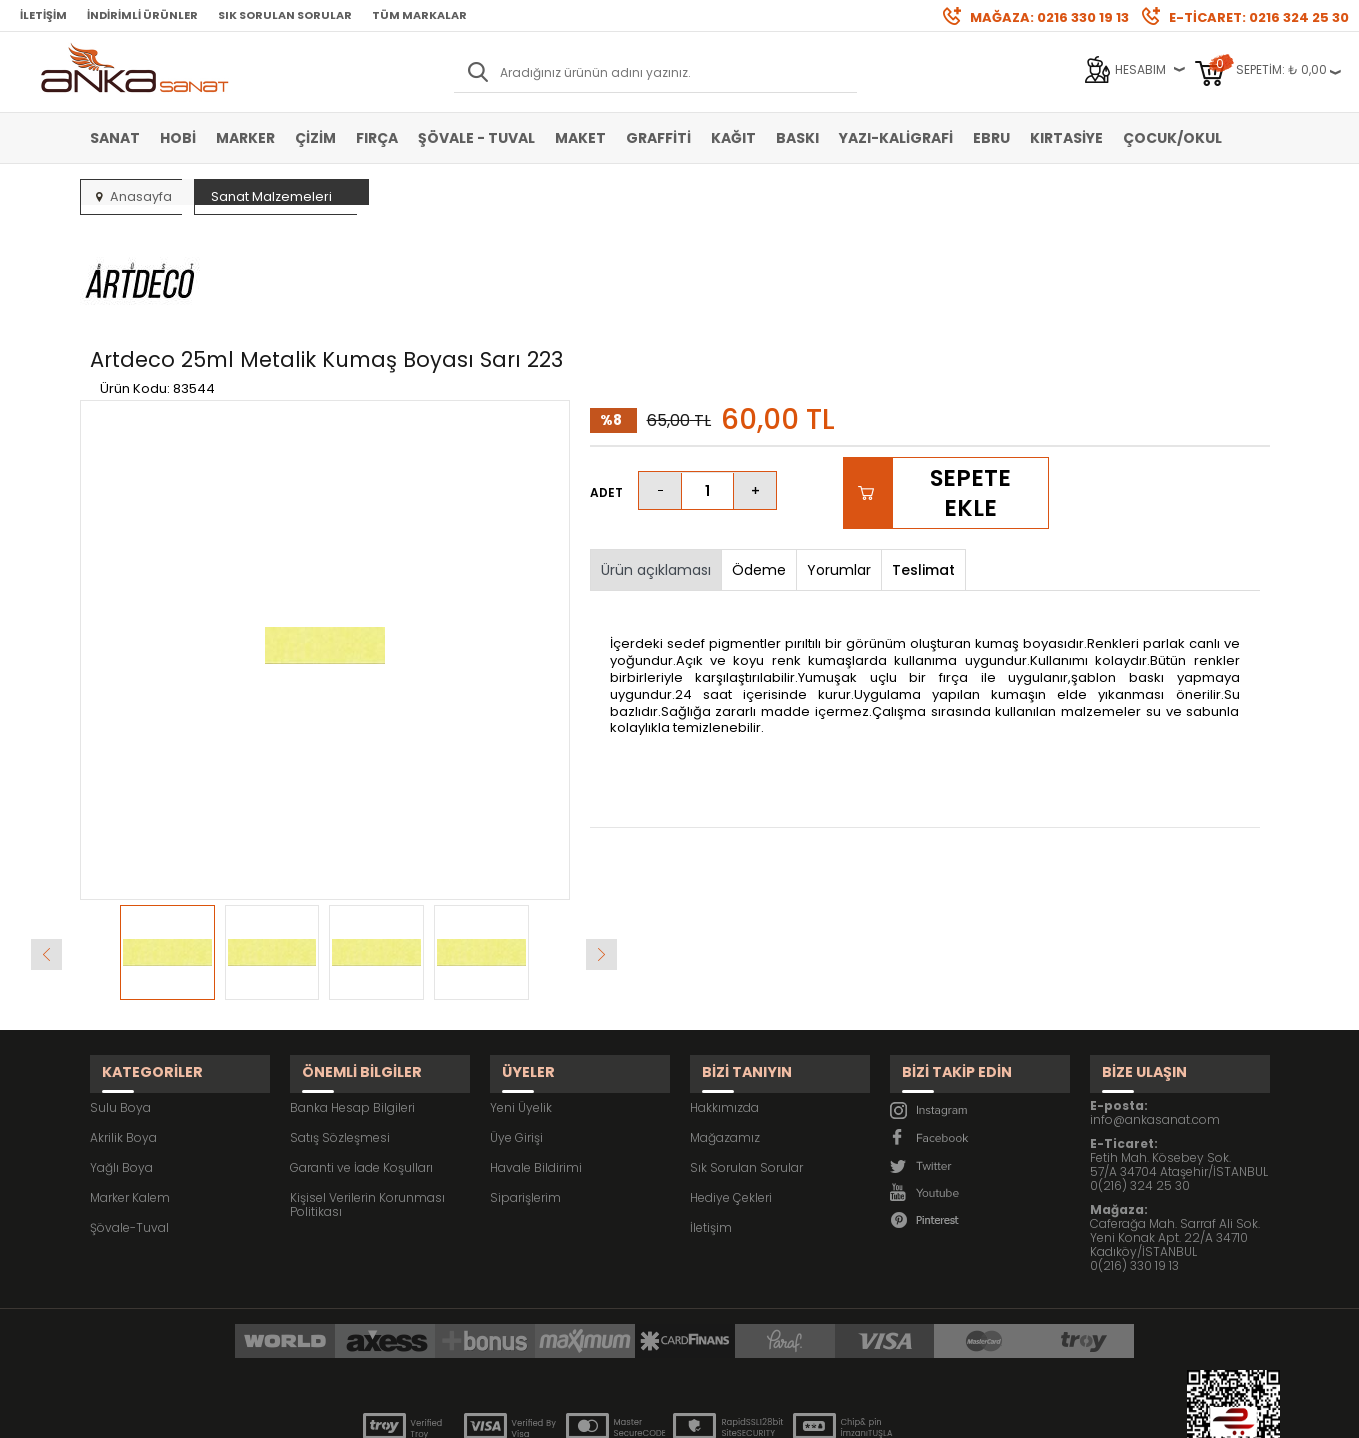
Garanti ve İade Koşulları (361, 1058)
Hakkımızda (724, 998)
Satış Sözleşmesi (340, 1028)
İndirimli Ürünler (142, 15)
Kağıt (733, 138)
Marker (245, 138)
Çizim (315, 138)
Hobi (178, 138)
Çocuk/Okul (1172, 138)
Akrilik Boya (123, 1028)
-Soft (568, 1412)
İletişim (43, 15)
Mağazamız (725, 1028)
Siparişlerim (525, 1088)
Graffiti (658, 138)
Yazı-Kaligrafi (896, 138)
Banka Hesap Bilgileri (352, 998)
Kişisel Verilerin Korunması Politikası (367, 1095)
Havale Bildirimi (536, 1058)
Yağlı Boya (121, 1058)
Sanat (115, 138)
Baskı (797, 138)
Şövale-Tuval (129, 1118)
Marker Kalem (130, 1088)
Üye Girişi (516, 1028)
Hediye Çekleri (731, 1088)
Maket (580, 138)
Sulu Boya (120, 998)
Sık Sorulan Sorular (285, 15)
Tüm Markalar (419, 15)
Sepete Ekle (970, 399)
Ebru (991, 138)
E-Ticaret (619, 1412)
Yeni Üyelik (521, 998)
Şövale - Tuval (476, 138)
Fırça (377, 138)
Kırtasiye (1066, 138)
